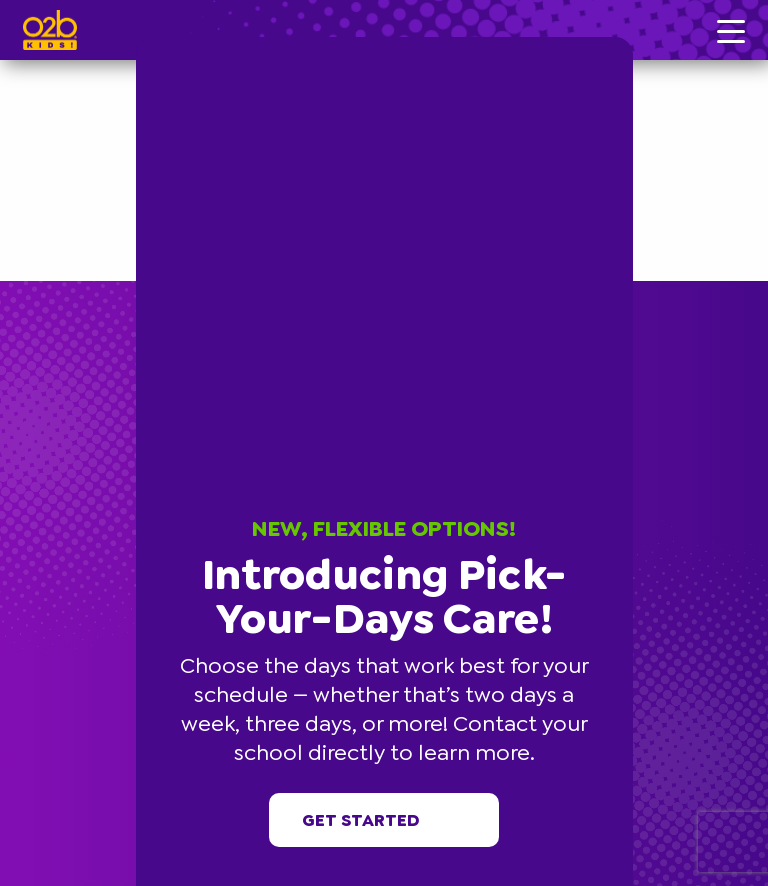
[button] (630, 40)
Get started (384, 820)
